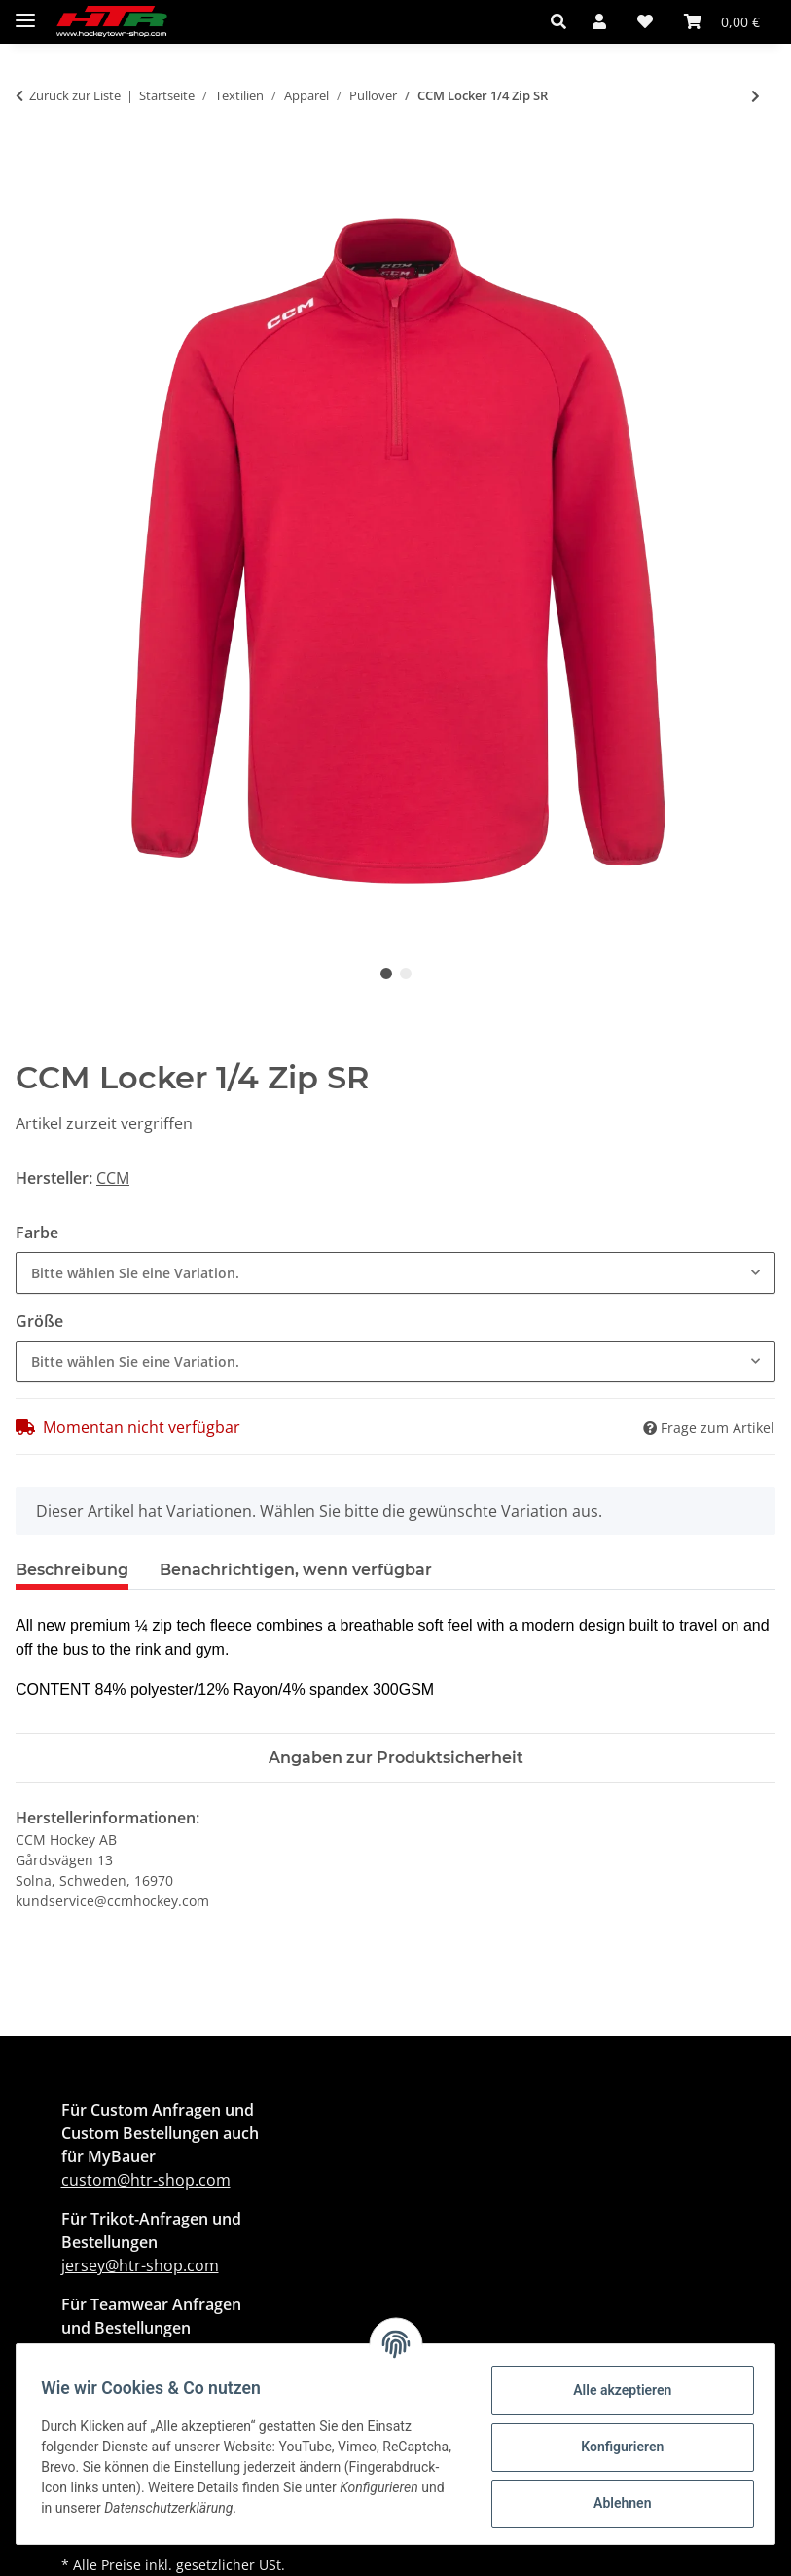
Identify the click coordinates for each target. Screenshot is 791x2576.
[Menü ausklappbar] (25, 12)
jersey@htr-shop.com (140, 2265)
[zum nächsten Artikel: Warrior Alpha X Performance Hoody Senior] (755, 96)
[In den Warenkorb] (31, 161)
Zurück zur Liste (75, 95)
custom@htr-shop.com (146, 2179)
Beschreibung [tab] (72, 1570)
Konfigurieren (615, 2446)
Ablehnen (615, 2503)
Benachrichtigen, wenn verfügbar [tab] (296, 1570)
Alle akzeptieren (615, 2390)
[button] (564, 21)
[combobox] (395, 1273)
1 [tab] (386, 973)
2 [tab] (406, 973)
